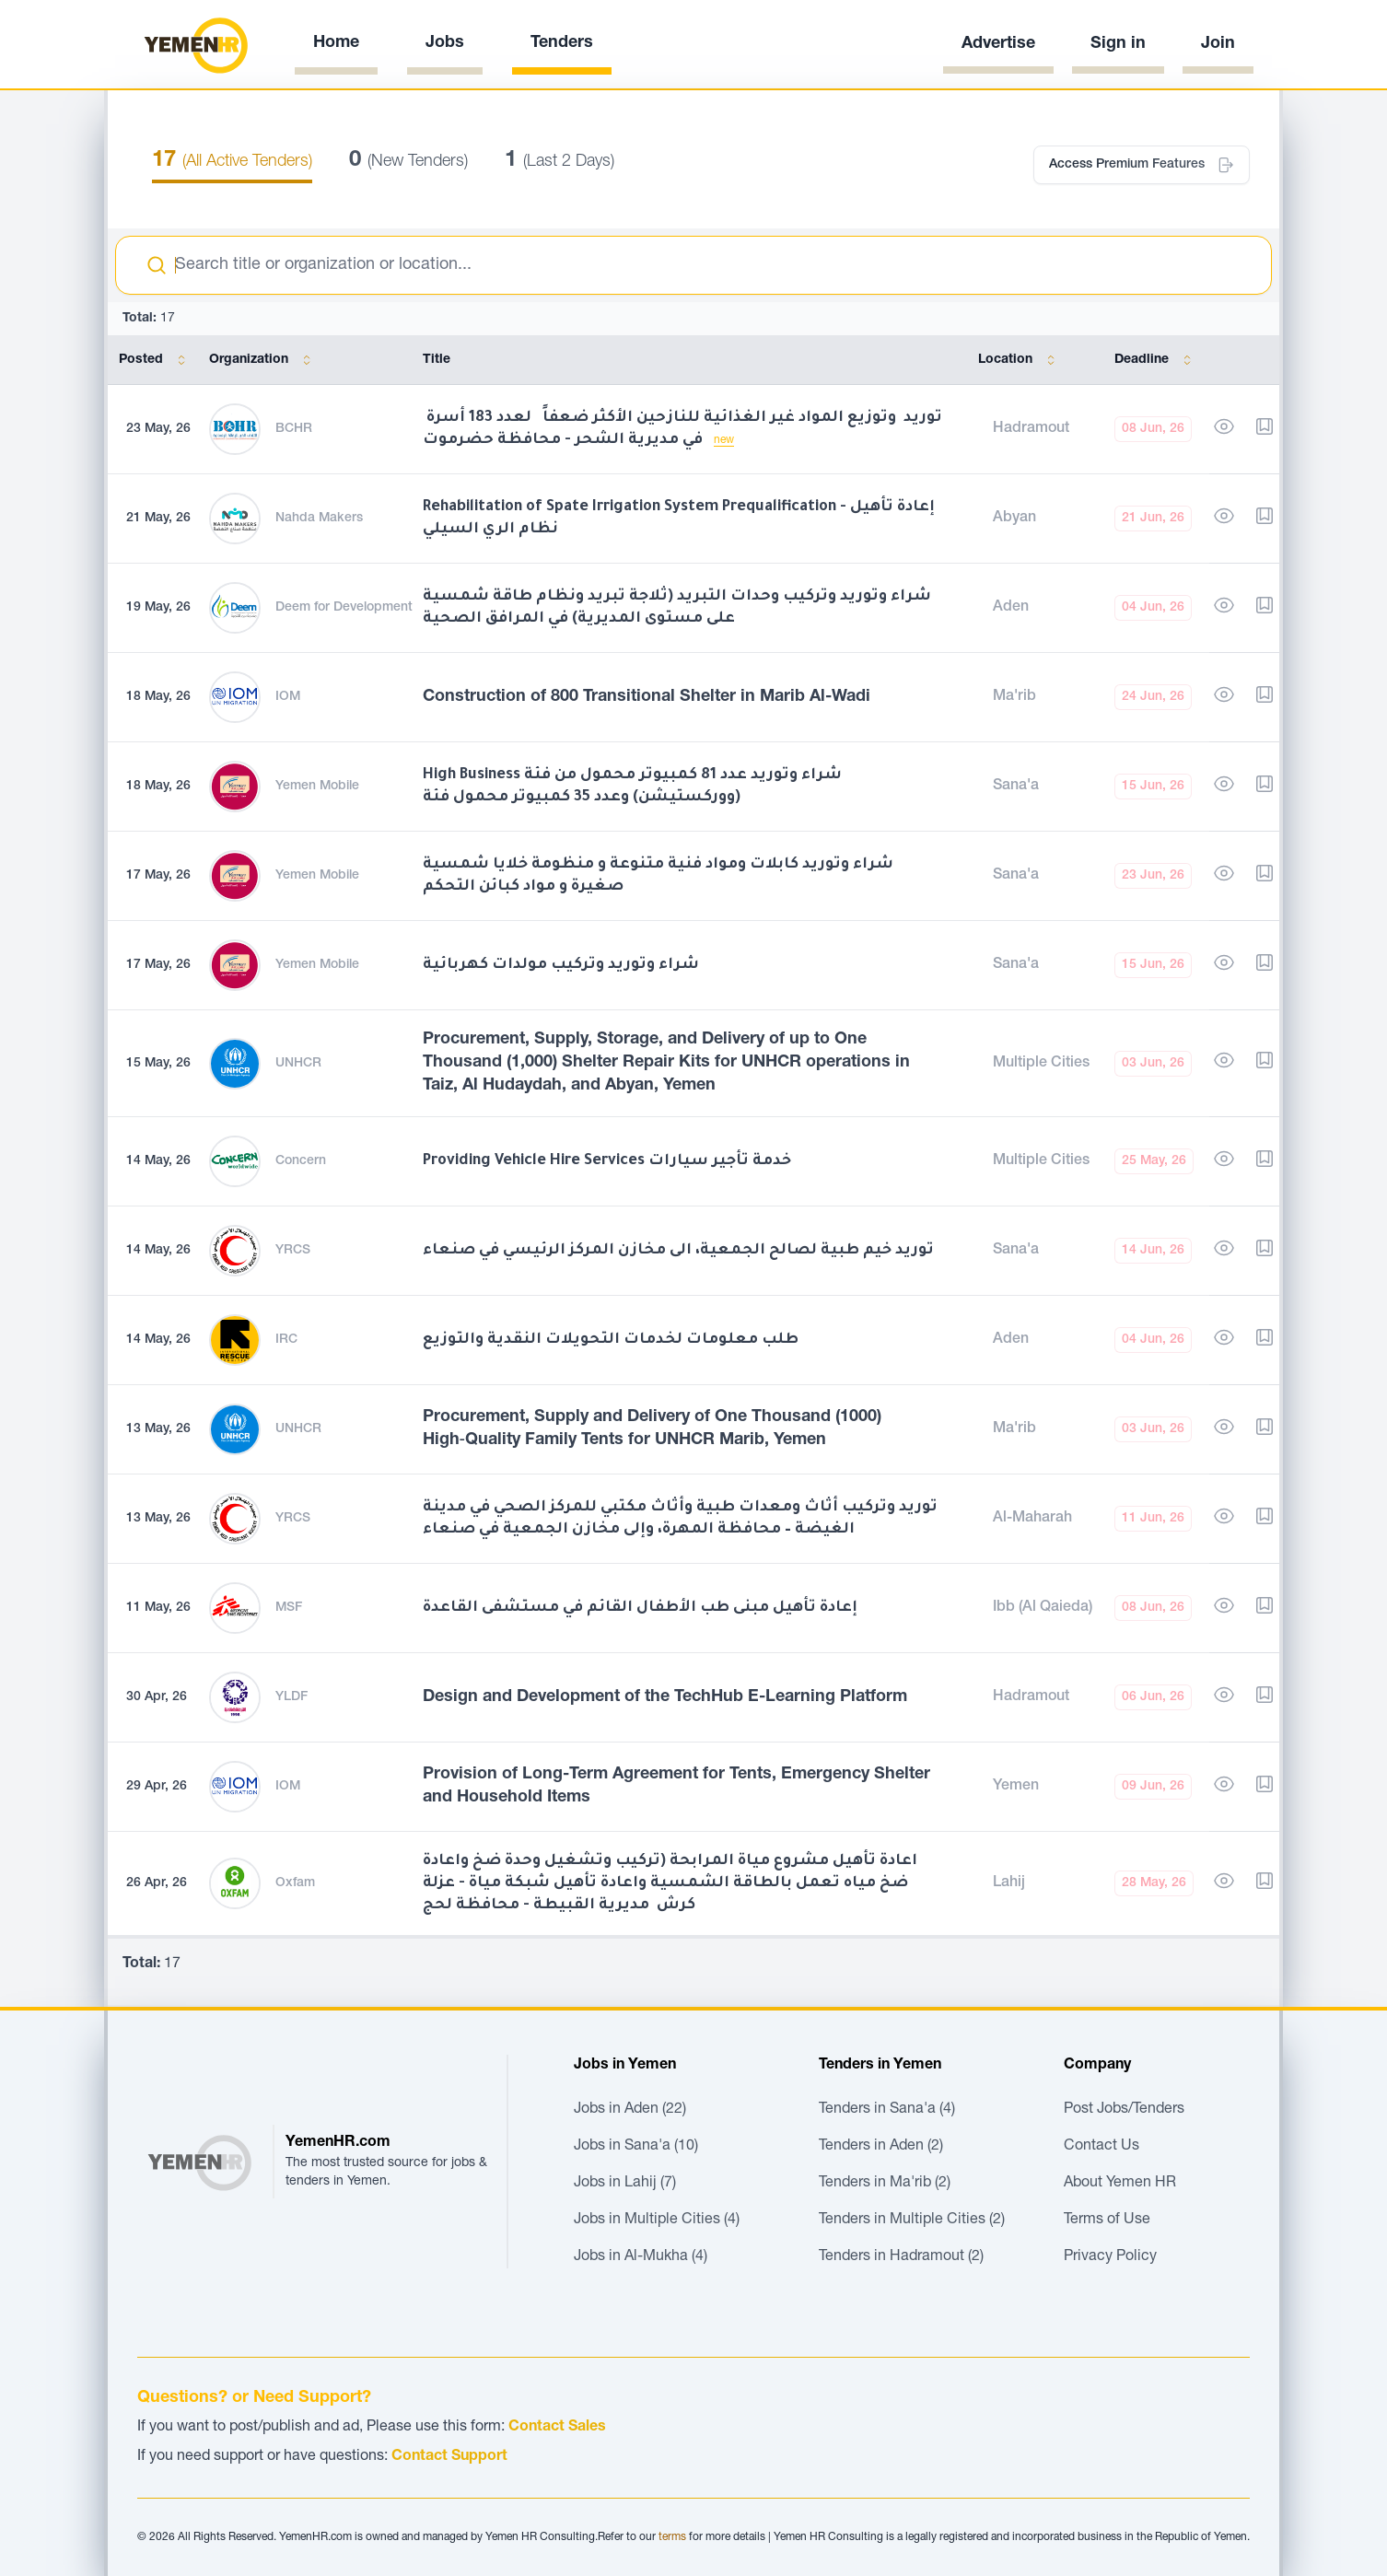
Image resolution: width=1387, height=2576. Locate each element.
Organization (263, 360)
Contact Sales (557, 2427)
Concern (300, 1161)
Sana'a (1016, 786)
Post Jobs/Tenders (1124, 2110)
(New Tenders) (408, 162)
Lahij (1009, 1883)
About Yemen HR (1120, 2183)
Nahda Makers (319, 518)
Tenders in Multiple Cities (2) (912, 2220)
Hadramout (1031, 429)
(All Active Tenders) (232, 162)
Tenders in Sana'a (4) (887, 2110)
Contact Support (449, 2457)
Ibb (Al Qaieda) (1042, 1608)
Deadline (1156, 360)
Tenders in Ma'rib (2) (884, 2183)
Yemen (1016, 1786)
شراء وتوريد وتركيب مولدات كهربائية (561, 965)
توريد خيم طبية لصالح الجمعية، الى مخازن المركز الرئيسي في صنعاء (678, 1250)
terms (672, 2537)
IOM (287, 697)
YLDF (291, 1697)
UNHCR (298, 1063)
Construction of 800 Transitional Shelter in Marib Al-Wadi (646, 697)
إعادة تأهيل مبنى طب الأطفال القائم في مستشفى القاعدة (640, 1608)
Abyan (1014, 518)
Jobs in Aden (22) (630, 2110)
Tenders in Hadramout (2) (901, 2257)
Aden (1011, 607)
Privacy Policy (1110, 2257)
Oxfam (295, 1883)
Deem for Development (344, 607)
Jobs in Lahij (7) (625, 2183)
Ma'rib (1014, 697)
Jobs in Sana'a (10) (636, 2146)
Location (1020, 360)
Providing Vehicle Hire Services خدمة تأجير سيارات (607, 1161)
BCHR (293, 429)
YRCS (292, 1250)
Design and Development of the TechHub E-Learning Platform (665, 1697)
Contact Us (1101, 2146)
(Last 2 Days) (559, 162)
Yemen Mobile (317, 786)
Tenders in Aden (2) (881, 2146)
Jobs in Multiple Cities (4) (657, 2220)
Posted (155, 360)
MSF (288, 1608)
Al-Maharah (1032, 1518)
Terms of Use (1107, 2220)
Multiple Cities (1041, 1063)
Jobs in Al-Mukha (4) (640, 2257)
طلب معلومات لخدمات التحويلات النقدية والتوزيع (610, 1340)
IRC (286, 1340)
